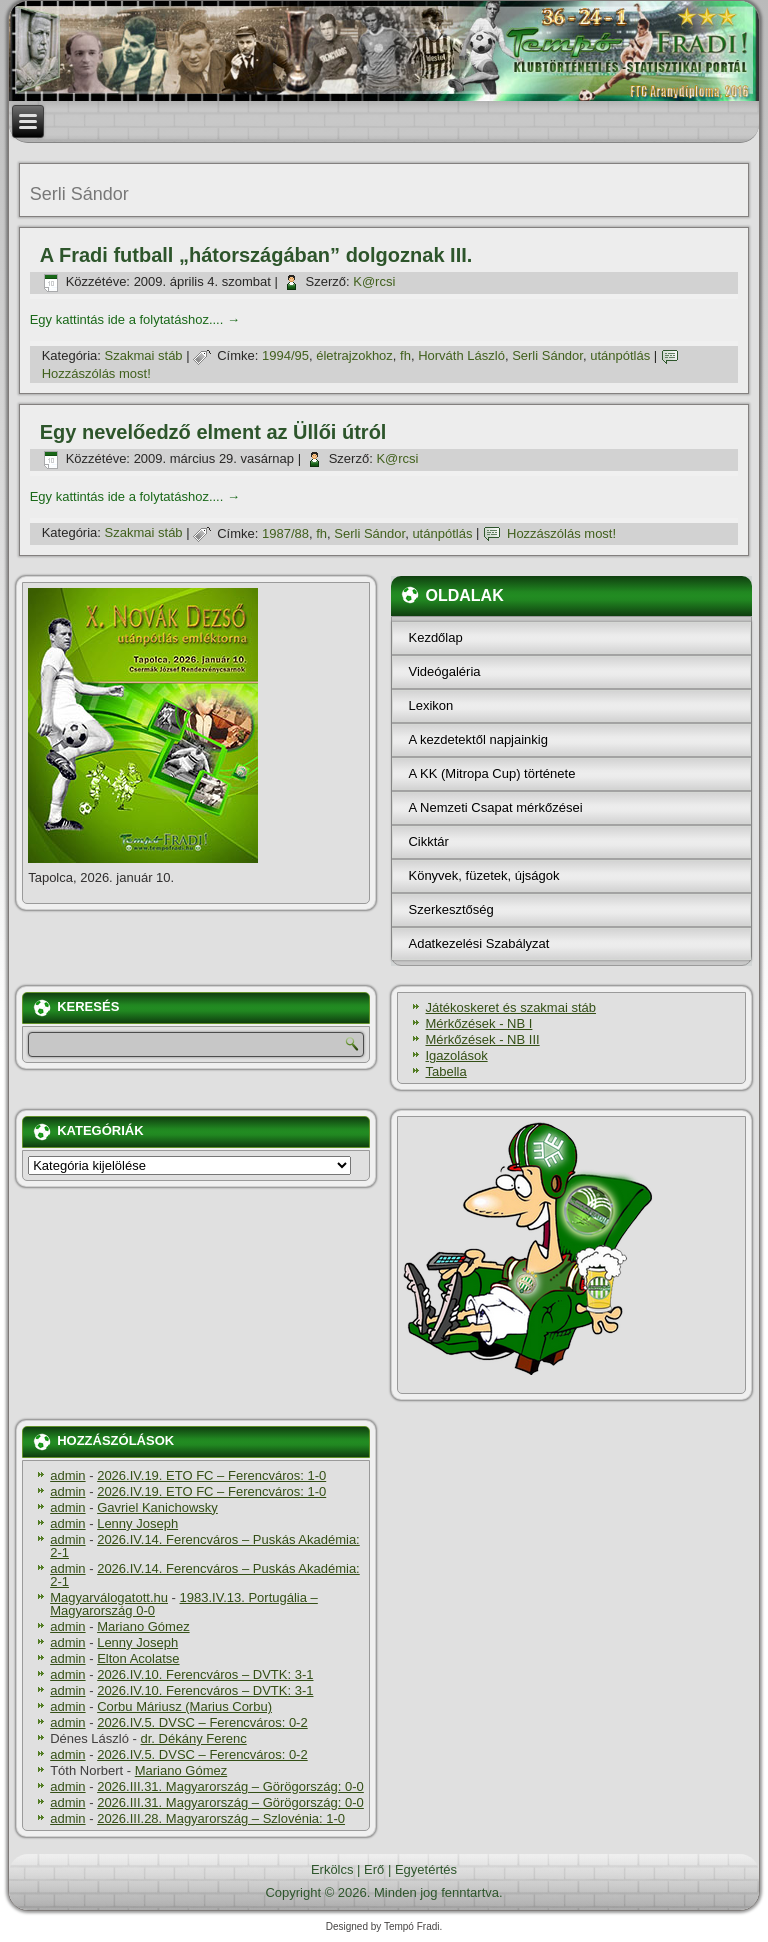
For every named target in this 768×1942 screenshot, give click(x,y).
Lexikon (430, 705)
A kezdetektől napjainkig (477, 739)
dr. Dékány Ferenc (194, 1738)
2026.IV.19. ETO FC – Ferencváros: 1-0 (211, 1475)
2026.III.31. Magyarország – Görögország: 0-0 (230, 1786)
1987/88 (285, 533)
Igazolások (456, 1055)
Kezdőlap (435, 637)
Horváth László (461, 355)
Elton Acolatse (138, 1658)
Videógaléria (444, 671)
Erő (374, 1869)
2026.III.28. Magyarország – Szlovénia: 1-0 (221, 1818)
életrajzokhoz (354, 355)
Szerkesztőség (450, 909)
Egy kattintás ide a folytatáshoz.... (135, 319)
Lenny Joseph (137, 1523)
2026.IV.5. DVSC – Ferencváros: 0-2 (202, 1722)
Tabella (445, 1071)
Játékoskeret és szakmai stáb (510, 1007)
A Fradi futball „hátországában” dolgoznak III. (256, 255)
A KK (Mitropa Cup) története (491, 773)
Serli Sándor (547, 355)
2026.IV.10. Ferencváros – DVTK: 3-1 (205, 1674)
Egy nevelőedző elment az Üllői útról (213, 432)
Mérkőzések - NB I (478, 1023)
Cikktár (428, 841)
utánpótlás (620, 355)
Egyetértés (426, 1869)
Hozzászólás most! (96, 373)
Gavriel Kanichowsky (157, 1507)
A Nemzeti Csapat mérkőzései (495, 807)
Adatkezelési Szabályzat (478, 943)
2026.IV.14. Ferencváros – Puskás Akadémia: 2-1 (205, 1546)
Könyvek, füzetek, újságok (483, 875)
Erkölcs (332, 1869)
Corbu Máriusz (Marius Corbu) (184, 1706)
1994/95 (285, 355)
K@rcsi (374, 281)
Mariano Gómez (143, 1626)
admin (67, 1475)
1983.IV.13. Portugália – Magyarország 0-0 (184, 1604)
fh (405, 355)
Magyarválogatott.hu (109, 1597)
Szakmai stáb (144, 355)
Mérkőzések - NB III (482, 1039)
